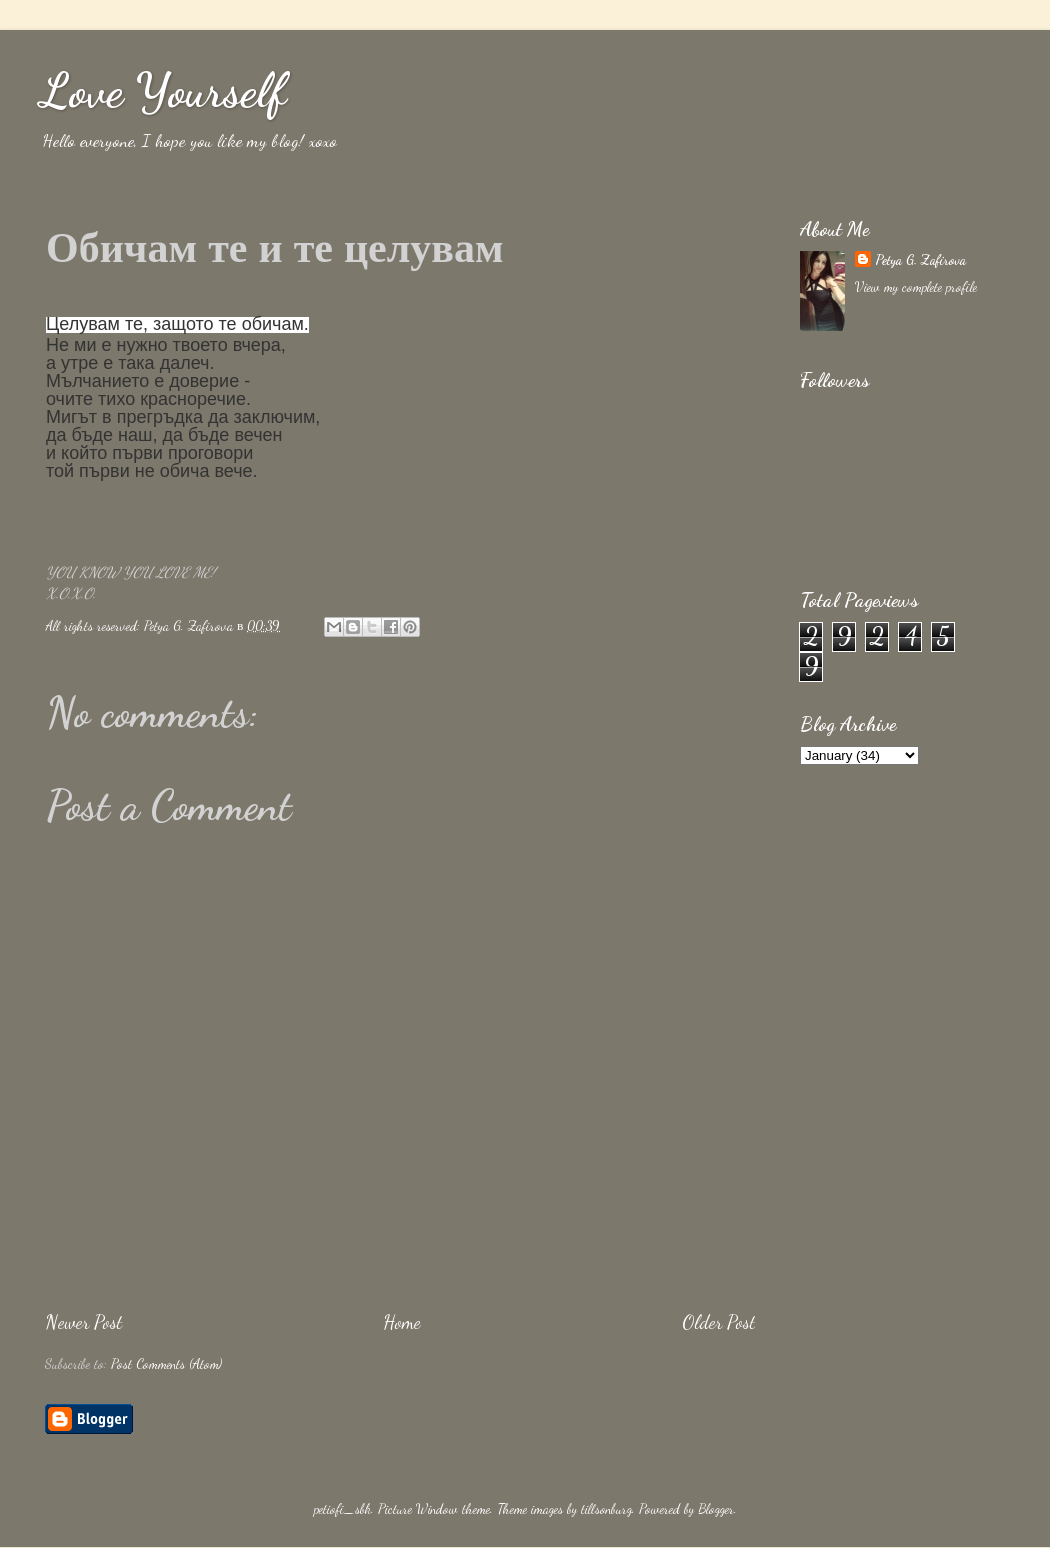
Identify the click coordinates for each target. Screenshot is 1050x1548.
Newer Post (83, 1322)
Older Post (718, 1322)
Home (402, 1322)
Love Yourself (163, 90)
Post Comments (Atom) (166, 1364)
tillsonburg (606, 1509)
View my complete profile (916, 287)
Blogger (716, 1509)
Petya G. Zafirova (920, 260)
